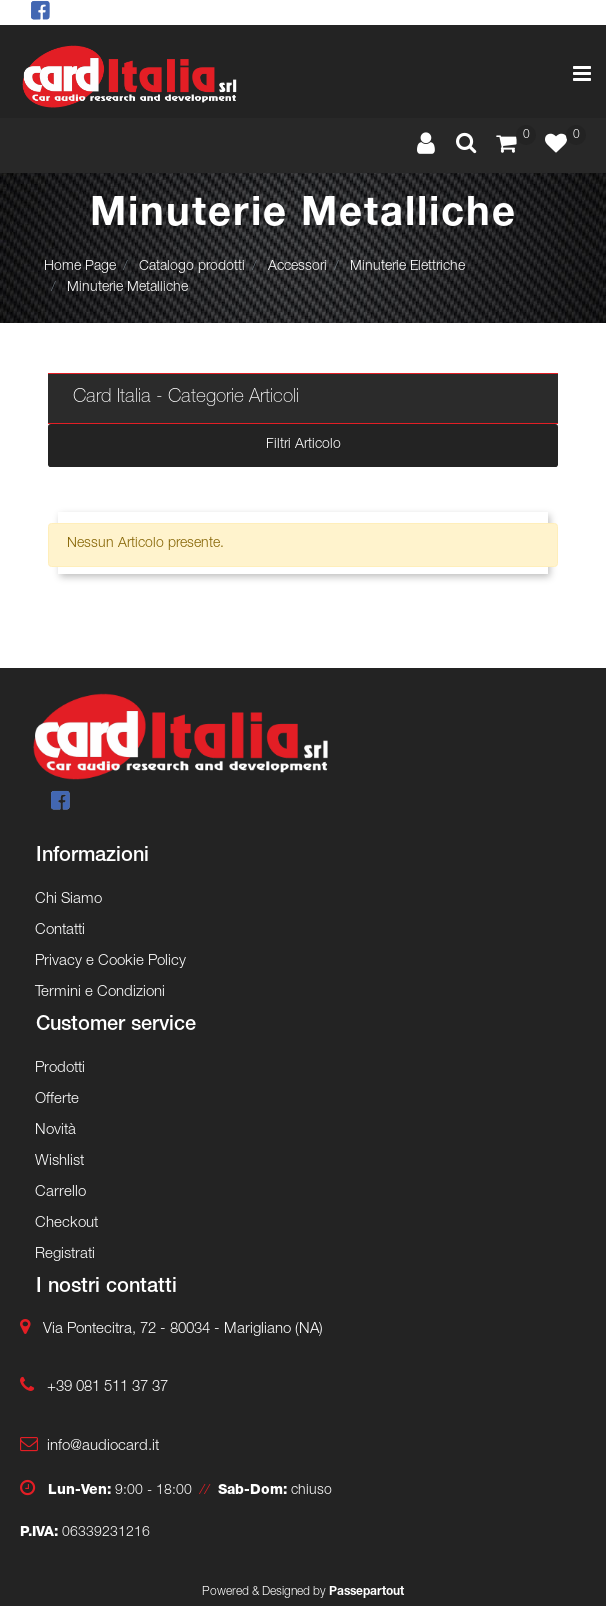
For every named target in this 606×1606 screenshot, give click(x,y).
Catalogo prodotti (192, 267)
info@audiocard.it (103, 1446)
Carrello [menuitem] (60, 1192)
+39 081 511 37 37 (107, 1387)
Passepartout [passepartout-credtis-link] (366, 1592)
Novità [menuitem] (55, 1130)
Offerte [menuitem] (57, 1099)
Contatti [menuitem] (60, 930)
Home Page (80, 267)
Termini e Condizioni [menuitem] (100, 992)
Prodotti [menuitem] (60, 1068)
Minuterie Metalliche (127, 288)
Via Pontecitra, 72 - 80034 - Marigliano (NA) (183, 1329)
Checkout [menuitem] (66, 1223)
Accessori (297, 267)
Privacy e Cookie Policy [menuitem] (110, 961)
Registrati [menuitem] (65, 1254)
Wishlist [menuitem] (59, 1161)
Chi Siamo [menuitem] (68, 899)
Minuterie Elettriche (407, 267)
